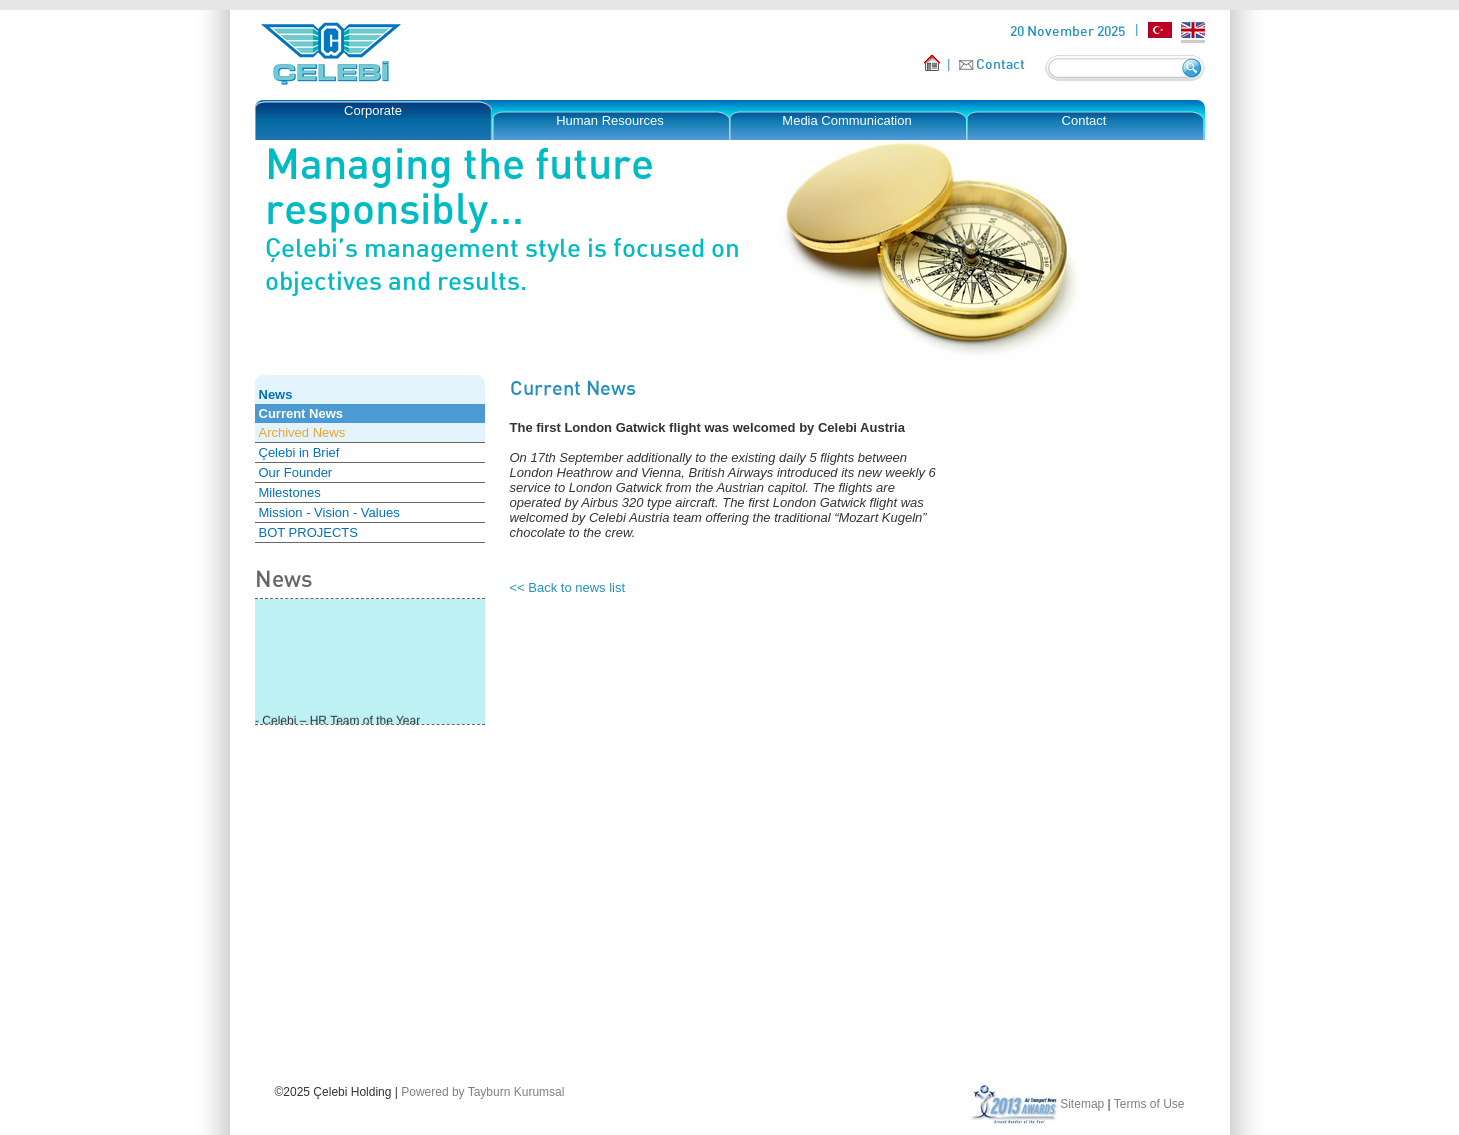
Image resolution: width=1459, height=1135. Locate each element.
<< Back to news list (568, 587)
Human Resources (610, 120)
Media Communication (846, 120)
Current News (301, 413)
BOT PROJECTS (308, 532)
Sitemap (1082, 1104)
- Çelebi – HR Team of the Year (337, 722)
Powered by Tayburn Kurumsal (482, 1092)
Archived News (302, 432)
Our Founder (296, 472)
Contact (1000, 63)
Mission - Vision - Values (329, 512)
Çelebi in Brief (299, 452)
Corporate (373, 110)
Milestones (290, 492)
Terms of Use (1149, 1104)
